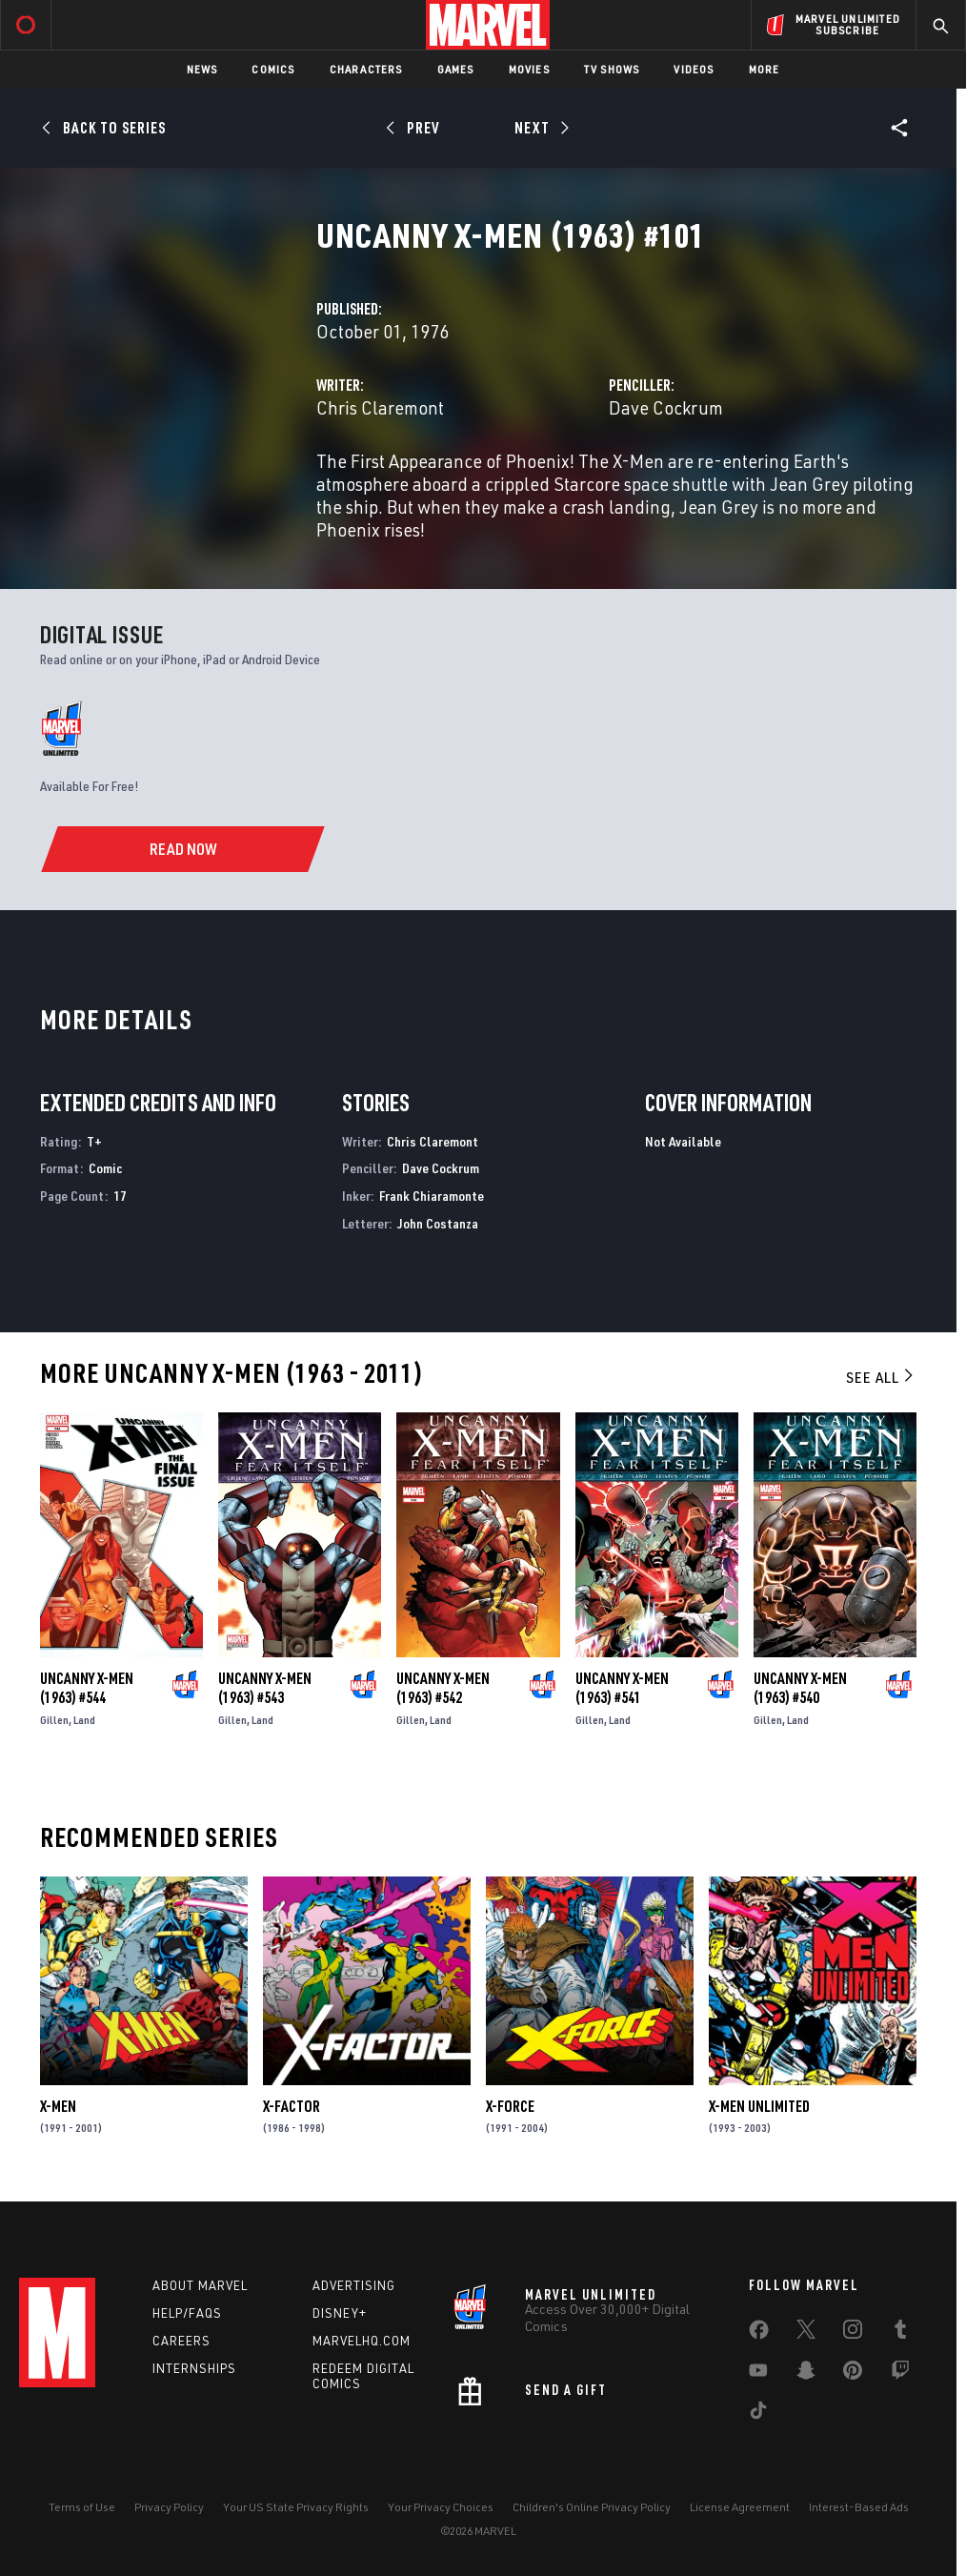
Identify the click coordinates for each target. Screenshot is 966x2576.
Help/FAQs (187, 2313)
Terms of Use (82, 2507)
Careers (181, 2340)
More (764, 69)
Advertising (353, 2285)
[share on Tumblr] (900, 2333)
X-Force (510, 2106)
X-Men (58, 2106)
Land (84, 1720)
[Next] (540, 127)
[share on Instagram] (852, 2333)
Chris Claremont (380, 407)
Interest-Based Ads (859, 2507)
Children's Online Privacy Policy (592, 2507)
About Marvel (200, 2285)
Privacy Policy (169, 2507)
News (202, 69)
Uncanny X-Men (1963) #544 (86, 1688)
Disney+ (339, 2313)
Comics (273, 69)
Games (455, 69)
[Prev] (416, 127)
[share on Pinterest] (852, 2373)
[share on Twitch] (900, 2373)
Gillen (54, 1720)
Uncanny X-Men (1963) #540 (800, 1688)
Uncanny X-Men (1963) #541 (622, 1688)
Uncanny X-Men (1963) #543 (265, 1688)
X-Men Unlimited (759, 2106)
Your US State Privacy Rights (296, 2507)
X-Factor (291, 2106)
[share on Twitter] (805, 2333)
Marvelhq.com (361, 2340)
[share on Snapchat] (805, 2373)
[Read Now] (182, 849)
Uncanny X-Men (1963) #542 (443, 1688)
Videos (694, 69)
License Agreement (740, 2507)
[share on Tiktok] (758, 2414)
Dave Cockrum (666, 407)
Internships (194, 2368)
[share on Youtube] (758, 2373)
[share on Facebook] (759, 2333)
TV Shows (612, 69)
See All (881, 1377)
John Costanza (437, 1223)
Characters (366, 69)
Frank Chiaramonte (431, 1195)
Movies (529, 69)
